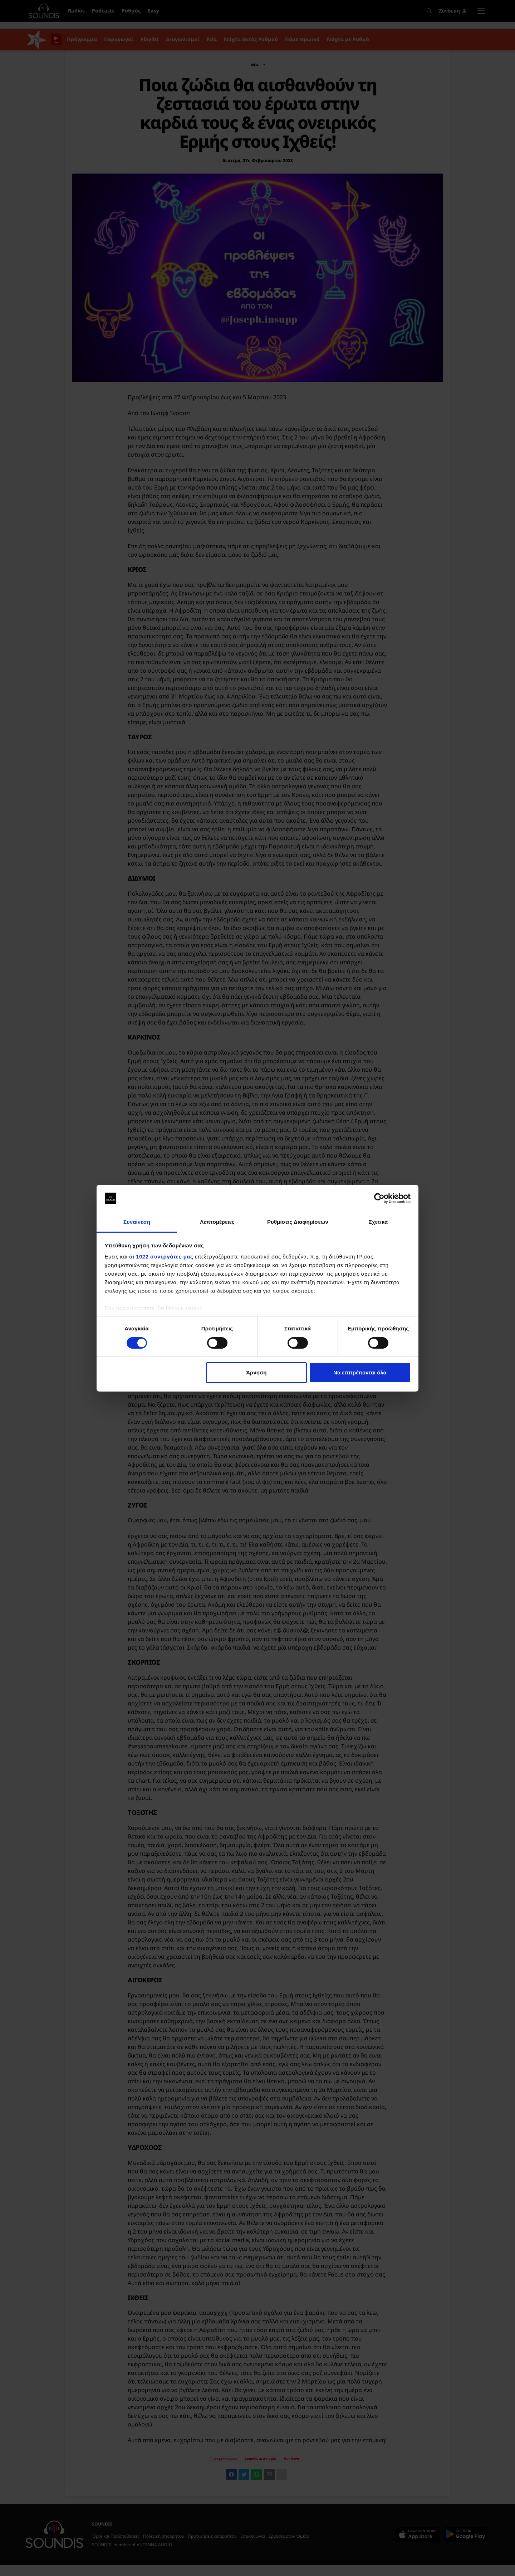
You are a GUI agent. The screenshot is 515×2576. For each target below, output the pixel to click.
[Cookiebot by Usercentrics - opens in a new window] (379, 1198)
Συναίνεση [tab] (136, 1222)
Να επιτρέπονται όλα (360, 1372)
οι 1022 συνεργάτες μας (161, 1256)
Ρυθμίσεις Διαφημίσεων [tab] (297, 1222)
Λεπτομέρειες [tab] (217, 1222)
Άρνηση (256, 1372)
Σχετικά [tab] (378, 1222)
